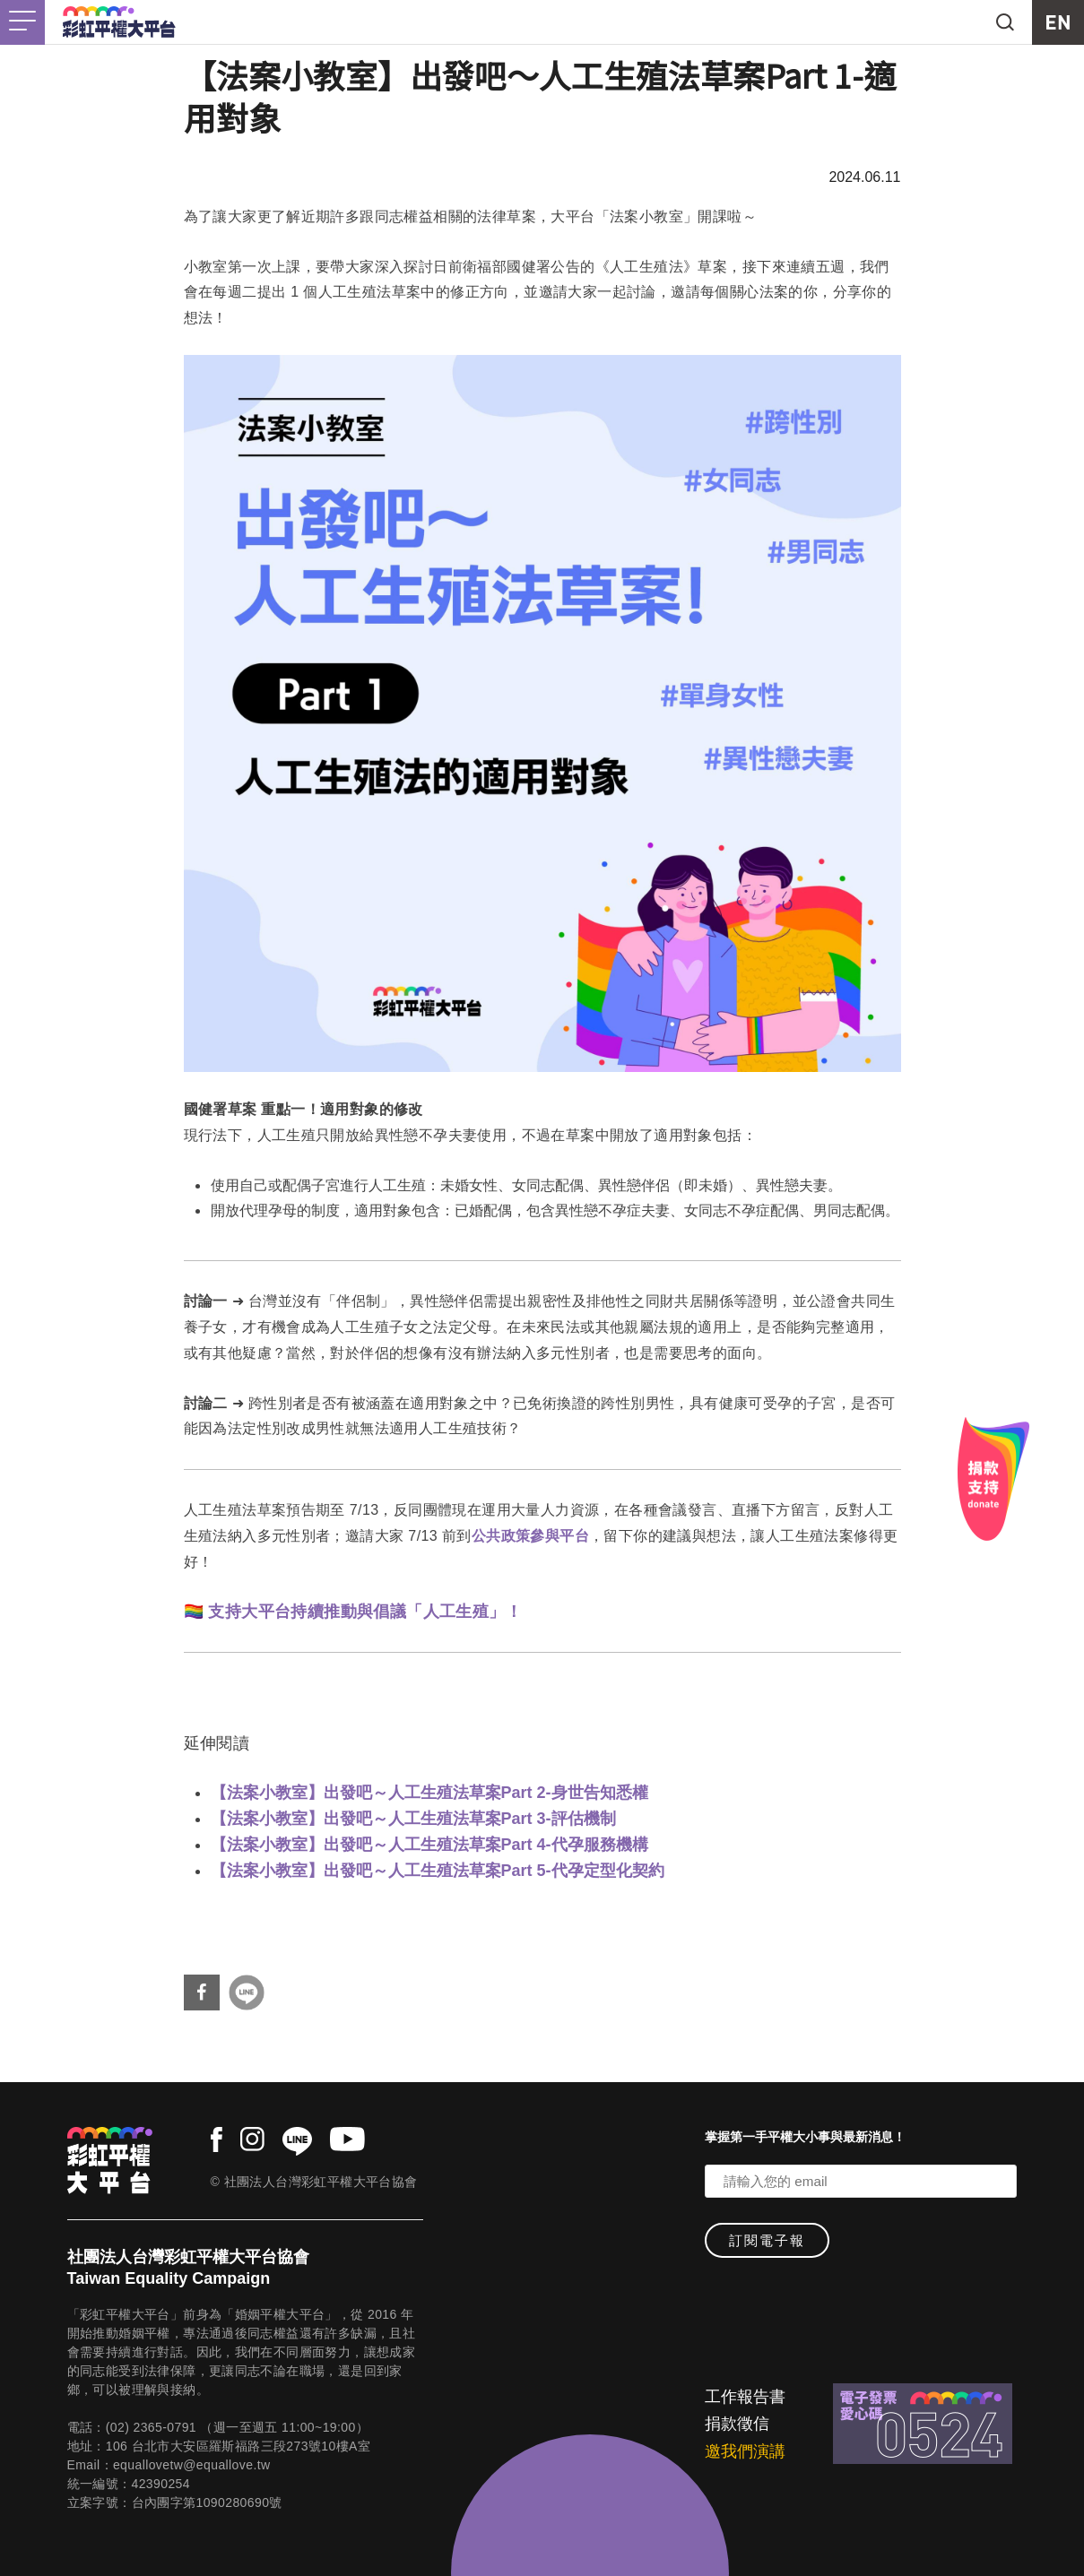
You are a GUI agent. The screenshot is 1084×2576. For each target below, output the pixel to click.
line (297, 2141)
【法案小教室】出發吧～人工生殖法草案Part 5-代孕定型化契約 (437, 1871)
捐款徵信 (737, 2424)
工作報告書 (745, 2397)
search (1005, 22)
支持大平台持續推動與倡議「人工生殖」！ (365, 1612)
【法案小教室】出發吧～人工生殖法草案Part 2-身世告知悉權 (429, 1793)
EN (1058, 22)
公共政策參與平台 (530, 1535)
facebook (216, 2139)
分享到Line (246, 1992)
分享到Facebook (202, 1992)
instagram (252, 2139)
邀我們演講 (745, 2451)
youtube (347, 2139)
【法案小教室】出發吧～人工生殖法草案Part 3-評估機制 (413, 1819)
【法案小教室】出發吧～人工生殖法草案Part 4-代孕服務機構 (429, 1845)
